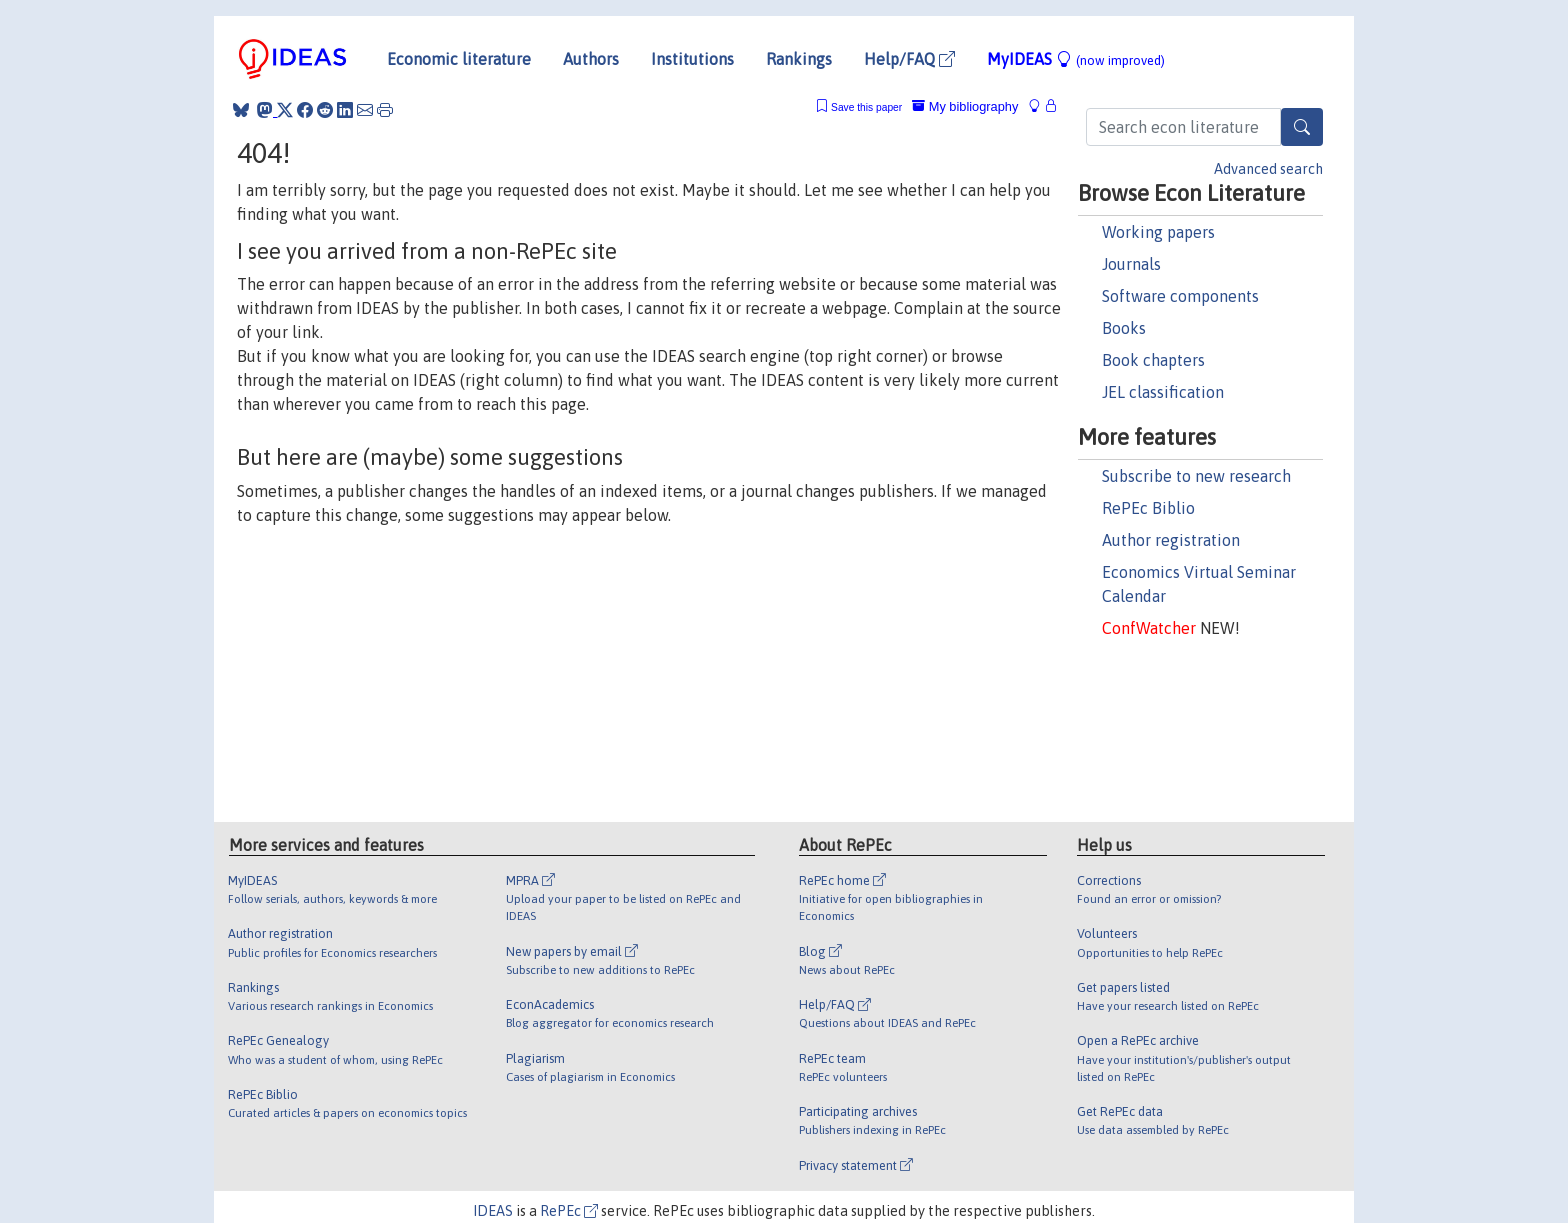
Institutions (692, 59)
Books (1124, 328)
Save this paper (866, 107)
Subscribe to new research (1196, 476)
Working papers (1158, 232)
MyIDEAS (1076, 59)
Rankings (799, 59)
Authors (591, 59)
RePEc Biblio (1148, 508)
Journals (1131, 264)
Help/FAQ (909, 59)
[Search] (1302, 127)
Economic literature (459, 59)
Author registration (1171, 540)
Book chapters (1153, 360)
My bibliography (965, 106)
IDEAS (493, 1211)
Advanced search (1268, 169)
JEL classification (1163, 392)
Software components (1180, 296)
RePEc (569, 1211)
